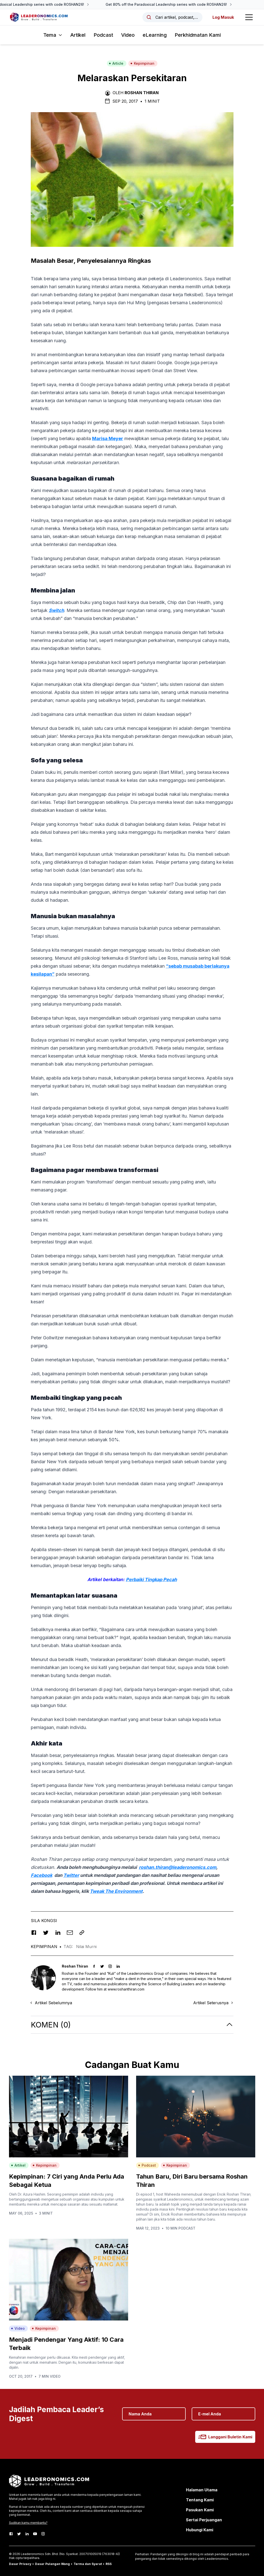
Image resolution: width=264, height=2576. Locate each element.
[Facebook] (11, 2534)
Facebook (41, 1875)
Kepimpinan (142, 63)
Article (116, 63)
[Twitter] (19, 2534)
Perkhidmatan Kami (198, 35)
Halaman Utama (201, 2489)
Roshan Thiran (142, 92)
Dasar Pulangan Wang (52, 2564)
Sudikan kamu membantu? (28, 2523)
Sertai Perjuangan (204, 2519)
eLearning (155, 35)
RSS (109, 2564)
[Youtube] (35, 2534)
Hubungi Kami (199, 2529)
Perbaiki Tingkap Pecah (151, 1579)
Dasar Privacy (20, 2564)
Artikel (78, 35)
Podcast (103, 35)
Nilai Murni (86, 1946)
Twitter (71, 1875)
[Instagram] (43, 2534)
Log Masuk (223, 17)
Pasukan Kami (200, 2509)
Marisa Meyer (107, 438)
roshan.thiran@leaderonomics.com (177, 1867)
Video (128, 35)
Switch (56, 610)
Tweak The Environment (116, 1891)
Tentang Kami (200, 2499)
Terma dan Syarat (88, 2564)
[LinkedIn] (27, 2534)
